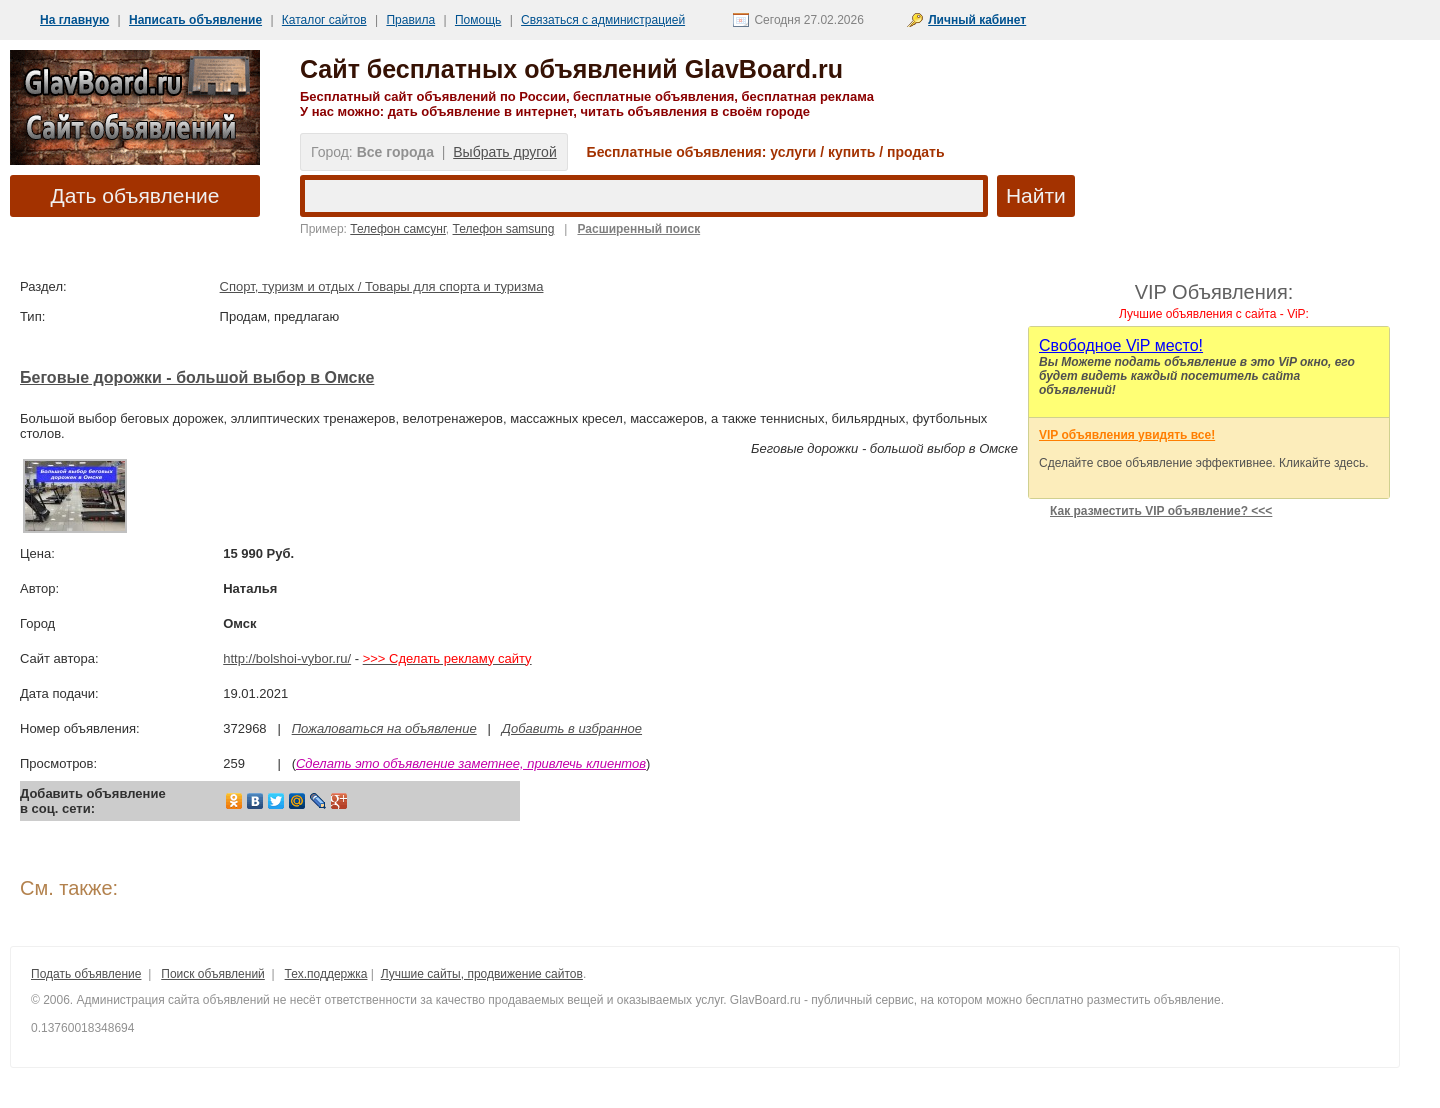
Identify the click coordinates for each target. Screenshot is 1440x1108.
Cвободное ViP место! (1121, 345)
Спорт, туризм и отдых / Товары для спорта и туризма (382, 286)
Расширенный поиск (638, 229)
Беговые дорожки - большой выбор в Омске (197, 377)
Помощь (478, 20)
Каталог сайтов (324, 20)
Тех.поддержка (326, 974)
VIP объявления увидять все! (1127, 435)
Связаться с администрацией (603, 20)
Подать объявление (86, 974)
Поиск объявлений (213, 974)
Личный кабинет (977, 20)
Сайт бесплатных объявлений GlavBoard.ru (571, 69)
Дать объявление (135, 195)
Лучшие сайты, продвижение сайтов (482, 974)
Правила (410, 20)
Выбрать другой (504, 152)
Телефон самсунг (398, 229)
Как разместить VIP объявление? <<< (1161, 511)
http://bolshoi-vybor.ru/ (287, 658)
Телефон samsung (504, 229)
